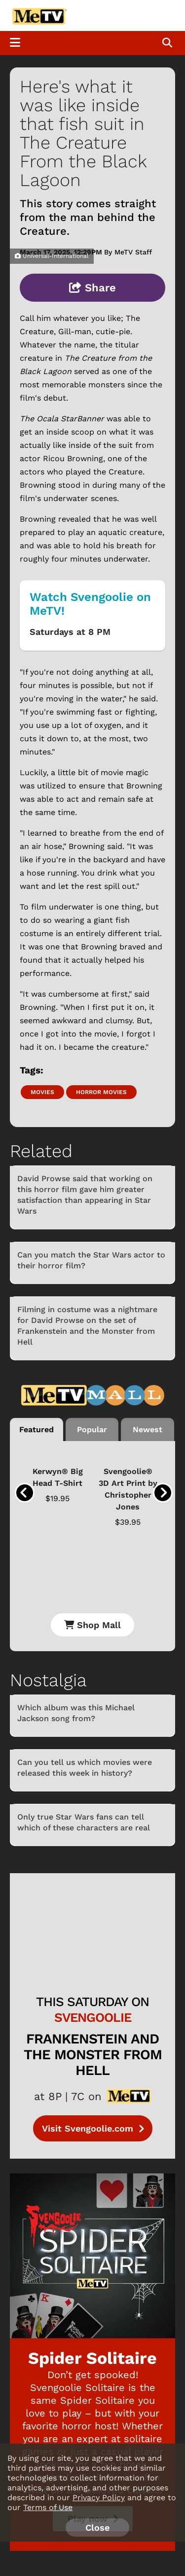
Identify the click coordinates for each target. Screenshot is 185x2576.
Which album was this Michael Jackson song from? (76, 1713)
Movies (42, 1092)
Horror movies (101, 1092)
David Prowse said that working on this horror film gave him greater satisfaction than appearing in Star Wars (84, 1195)
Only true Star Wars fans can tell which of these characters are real (83, 1822)
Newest (147, 1429)
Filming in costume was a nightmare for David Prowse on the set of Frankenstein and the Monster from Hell (87, 1326)
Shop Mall (92, 1625)
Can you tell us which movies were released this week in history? (84, 1768)
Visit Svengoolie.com (93, 2128)
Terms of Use (48, 2507)
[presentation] (24, 1493)
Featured (36, 1429)
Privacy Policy (99, 2497)
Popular (92, 1429)
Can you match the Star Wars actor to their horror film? (91, 1260)
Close (97, 2527)
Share (92, 288)
